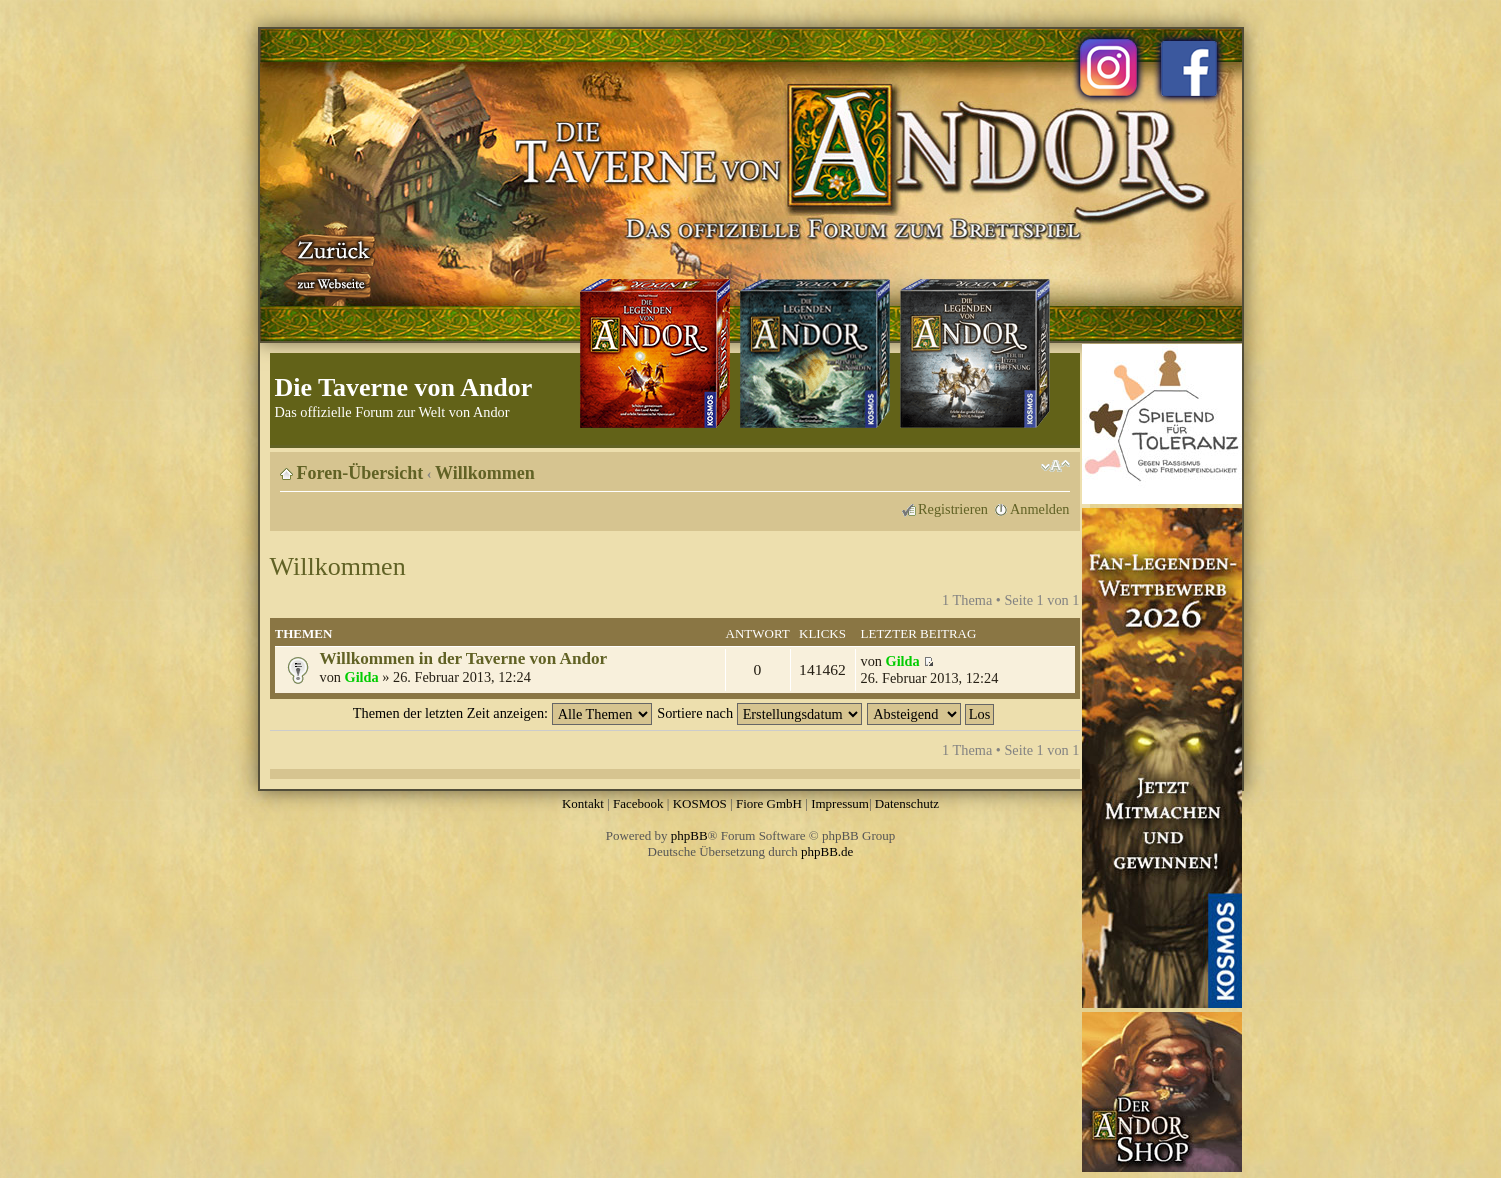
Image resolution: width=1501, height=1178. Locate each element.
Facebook (638, 803)
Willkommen (485, 473)
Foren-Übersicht (360, 473)
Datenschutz (907, 803)
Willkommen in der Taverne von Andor (464, 658)
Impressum (840, 803)
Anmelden (1040, 509)
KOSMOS (700, 803)
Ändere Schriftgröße (1055, 466)
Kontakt (583, 803)
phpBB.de (827, 851)
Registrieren (953, 509)
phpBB (689, 835)
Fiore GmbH (769, 803)
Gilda (362, 677)
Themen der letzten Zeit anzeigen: (502, 713)
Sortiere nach (759, 713)
